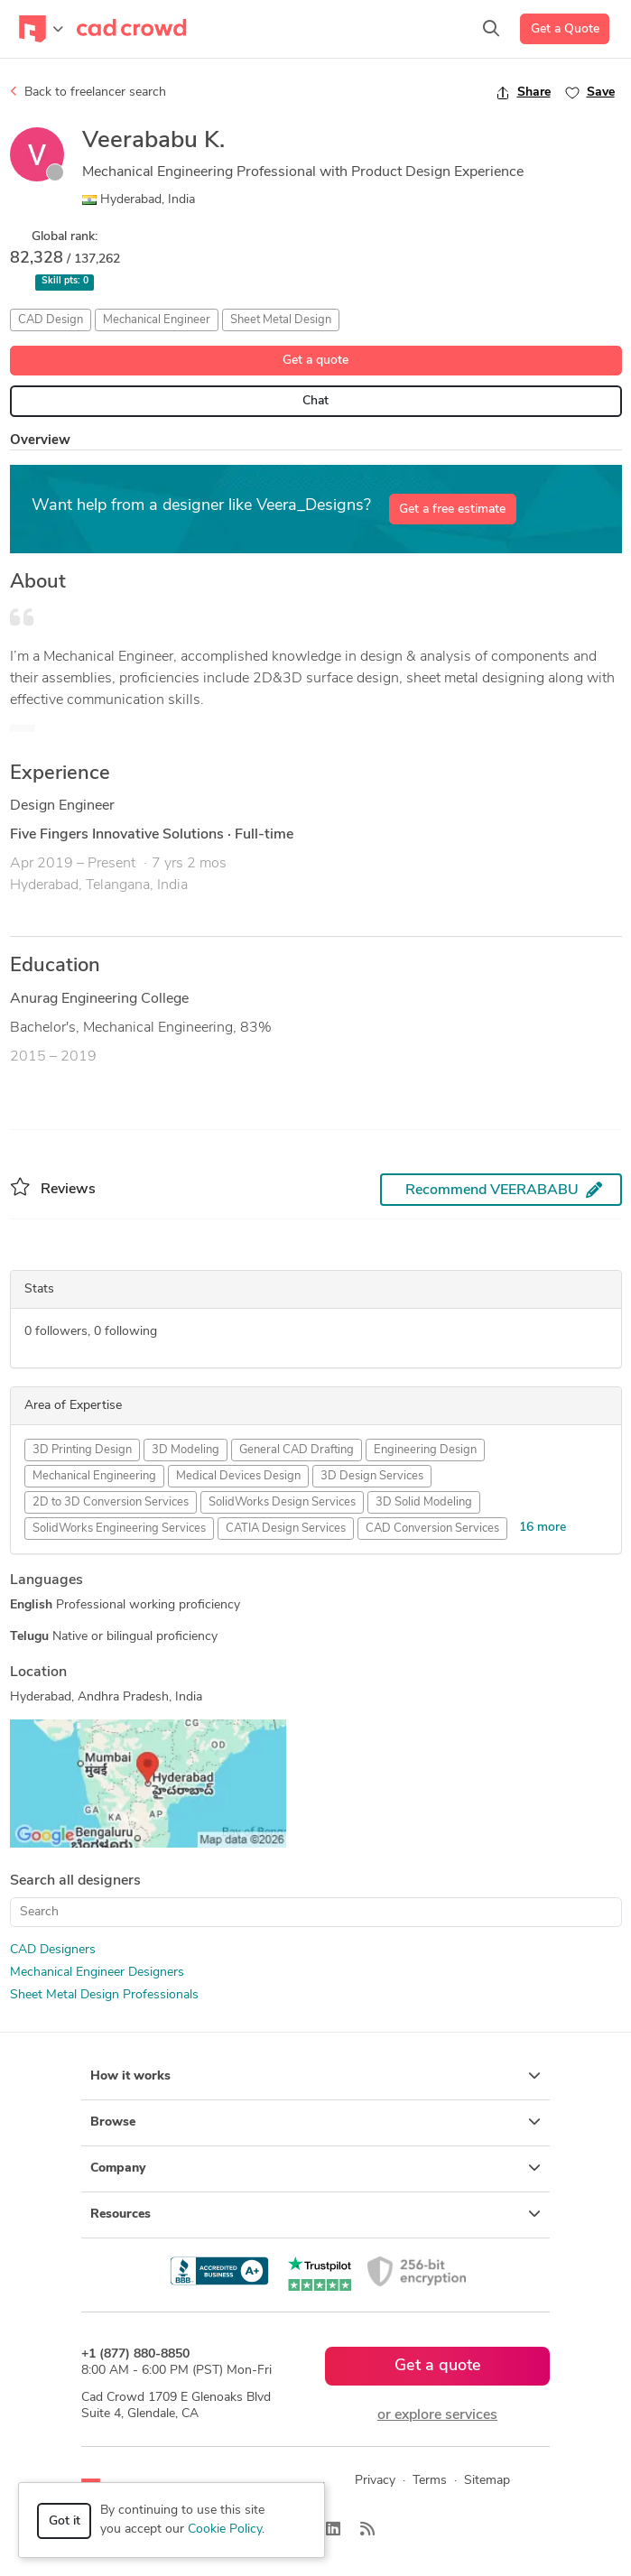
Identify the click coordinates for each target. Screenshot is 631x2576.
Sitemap (487, 2481)
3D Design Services (371, 1476)
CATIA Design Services (286, 1528)
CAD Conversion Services (432, 1528)
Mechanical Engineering (94, 1476)
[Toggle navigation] (41, 29)
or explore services (437, 2415)
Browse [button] (315, 2122)
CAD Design (50, 320)
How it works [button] (315, 2076)
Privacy (375, 2481)
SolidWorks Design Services (282, 1502)
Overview (40, 441)
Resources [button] (315, 2214)
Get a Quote (565, 29)
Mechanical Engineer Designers (97, 1972)
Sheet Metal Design (280, 320)
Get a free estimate (452, 509)
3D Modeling (185, 1450)
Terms (430, 2481)
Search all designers (75, 1881)
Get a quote (315, 360)
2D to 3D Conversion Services (110, 1502)
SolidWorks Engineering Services (119, 1528)
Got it (64, 2521)
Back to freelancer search (88, 92)
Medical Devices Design (238, 1476)
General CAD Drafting (296, 1450)
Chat (315, 401)
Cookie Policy (225, 2529)
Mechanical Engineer (156, 320)
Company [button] (315, 2168)
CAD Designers (53, 1950)
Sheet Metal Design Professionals (104, 1995)
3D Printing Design (82, 1450)
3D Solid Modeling (424, 1502)
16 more (542, 1527)
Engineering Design (425, 1450)
